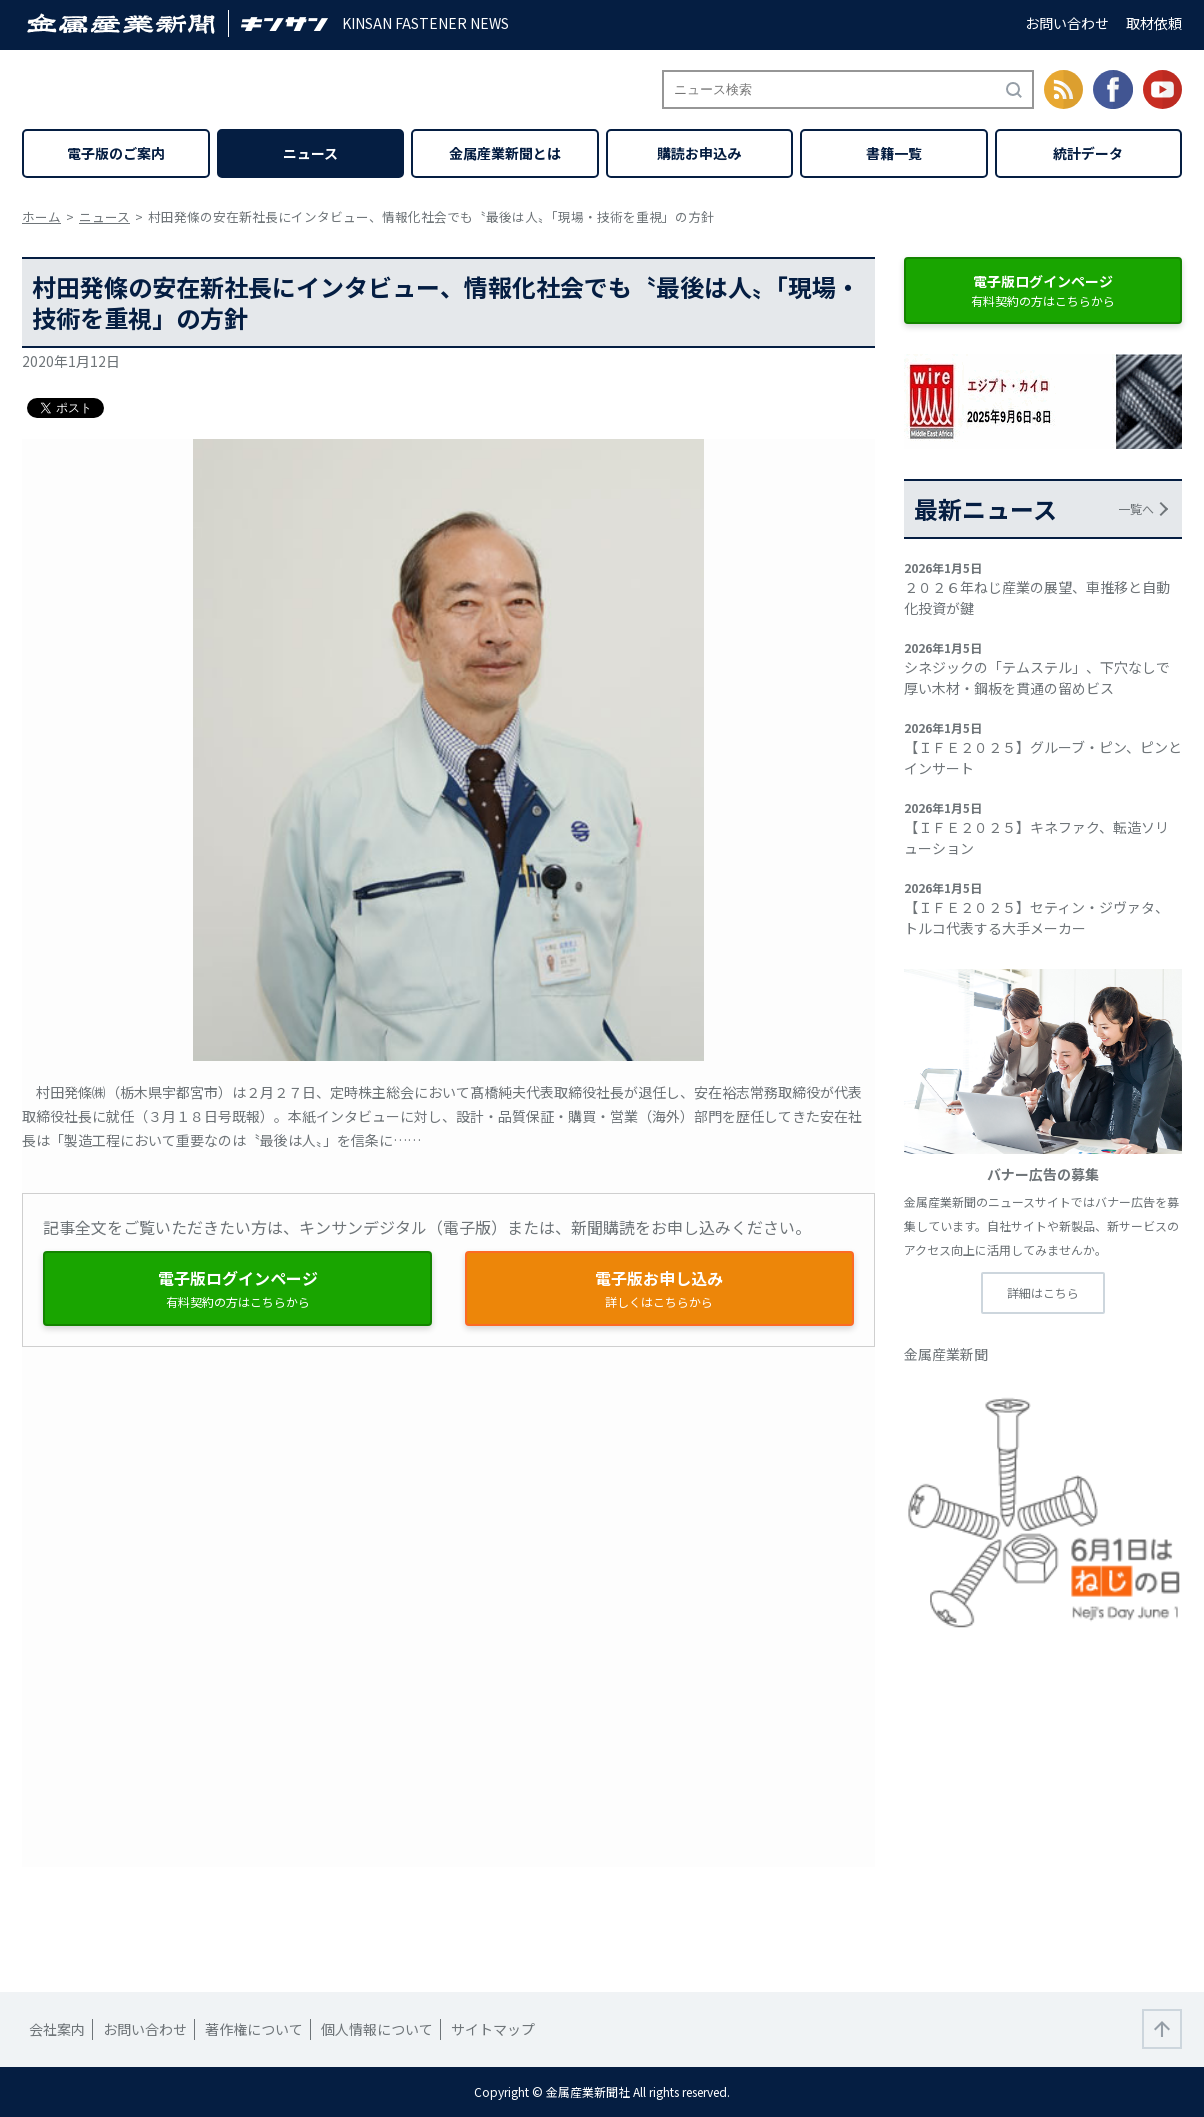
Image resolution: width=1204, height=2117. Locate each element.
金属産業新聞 (946, 1354)
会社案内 (57, 2029)
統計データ (1088, 153)
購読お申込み (699, 153)
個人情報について (377, 2029)
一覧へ (1136, 508)
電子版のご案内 (116, 153)
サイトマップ (493, 2029)
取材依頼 (1154, 23)
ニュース (310, 153)
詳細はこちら (1043, 1292)
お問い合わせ (1067, 23)
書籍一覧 (894, 153)
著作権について (254, 2029)
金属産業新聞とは (505, 153)
